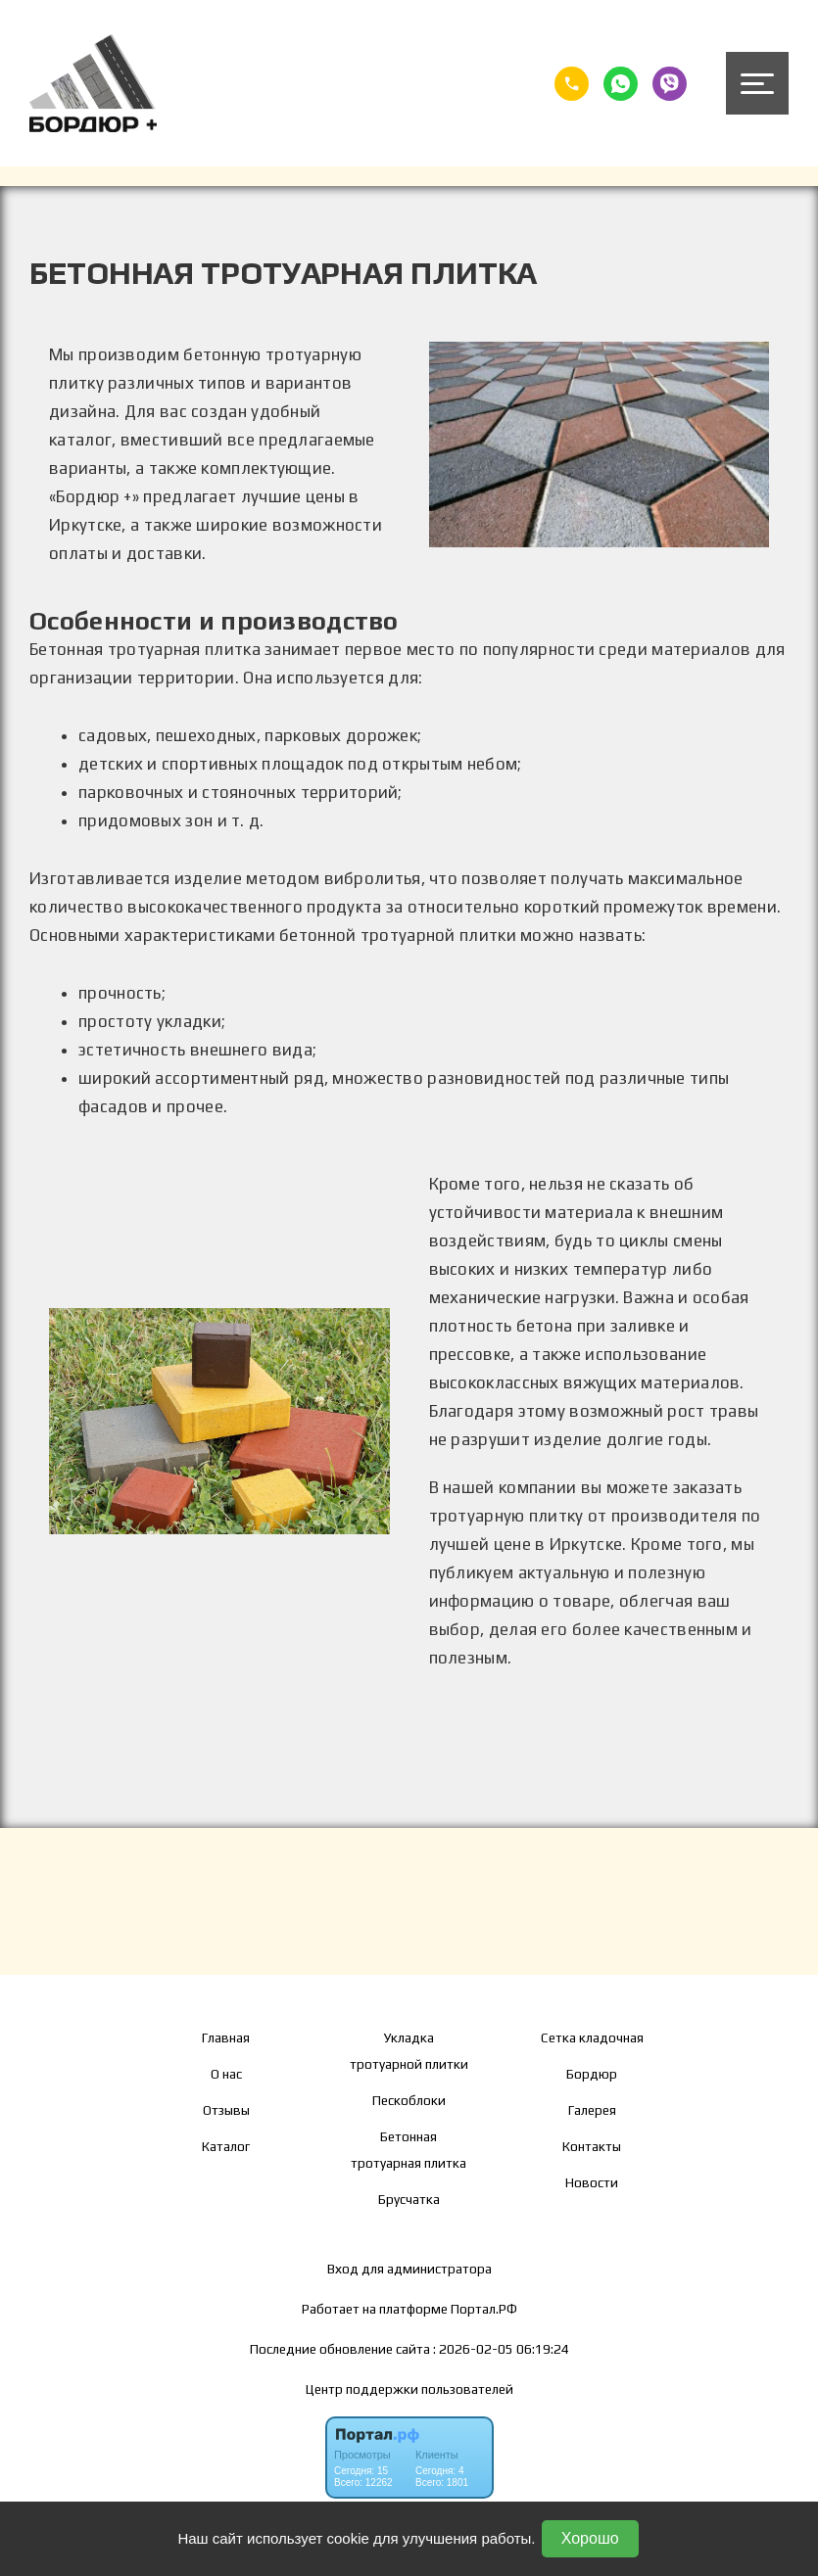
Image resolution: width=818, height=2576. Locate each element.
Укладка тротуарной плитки (409, 2051)
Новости (591, 2182)
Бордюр (591, 2074)
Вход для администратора (409, 2268)
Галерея (592, 2110)
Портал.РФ (484, 2309)
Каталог (226, 2146)
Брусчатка (409, 2199)
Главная (226, 2037)
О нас (226, 2074)
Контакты (591, 2146)
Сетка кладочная (592, 2037)
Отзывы (226, 2110)
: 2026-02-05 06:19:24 (501, 2349)
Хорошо (590, 2538)
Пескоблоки (409, 2100)
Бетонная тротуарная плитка (408, 2150)
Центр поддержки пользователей (409, 2389)
